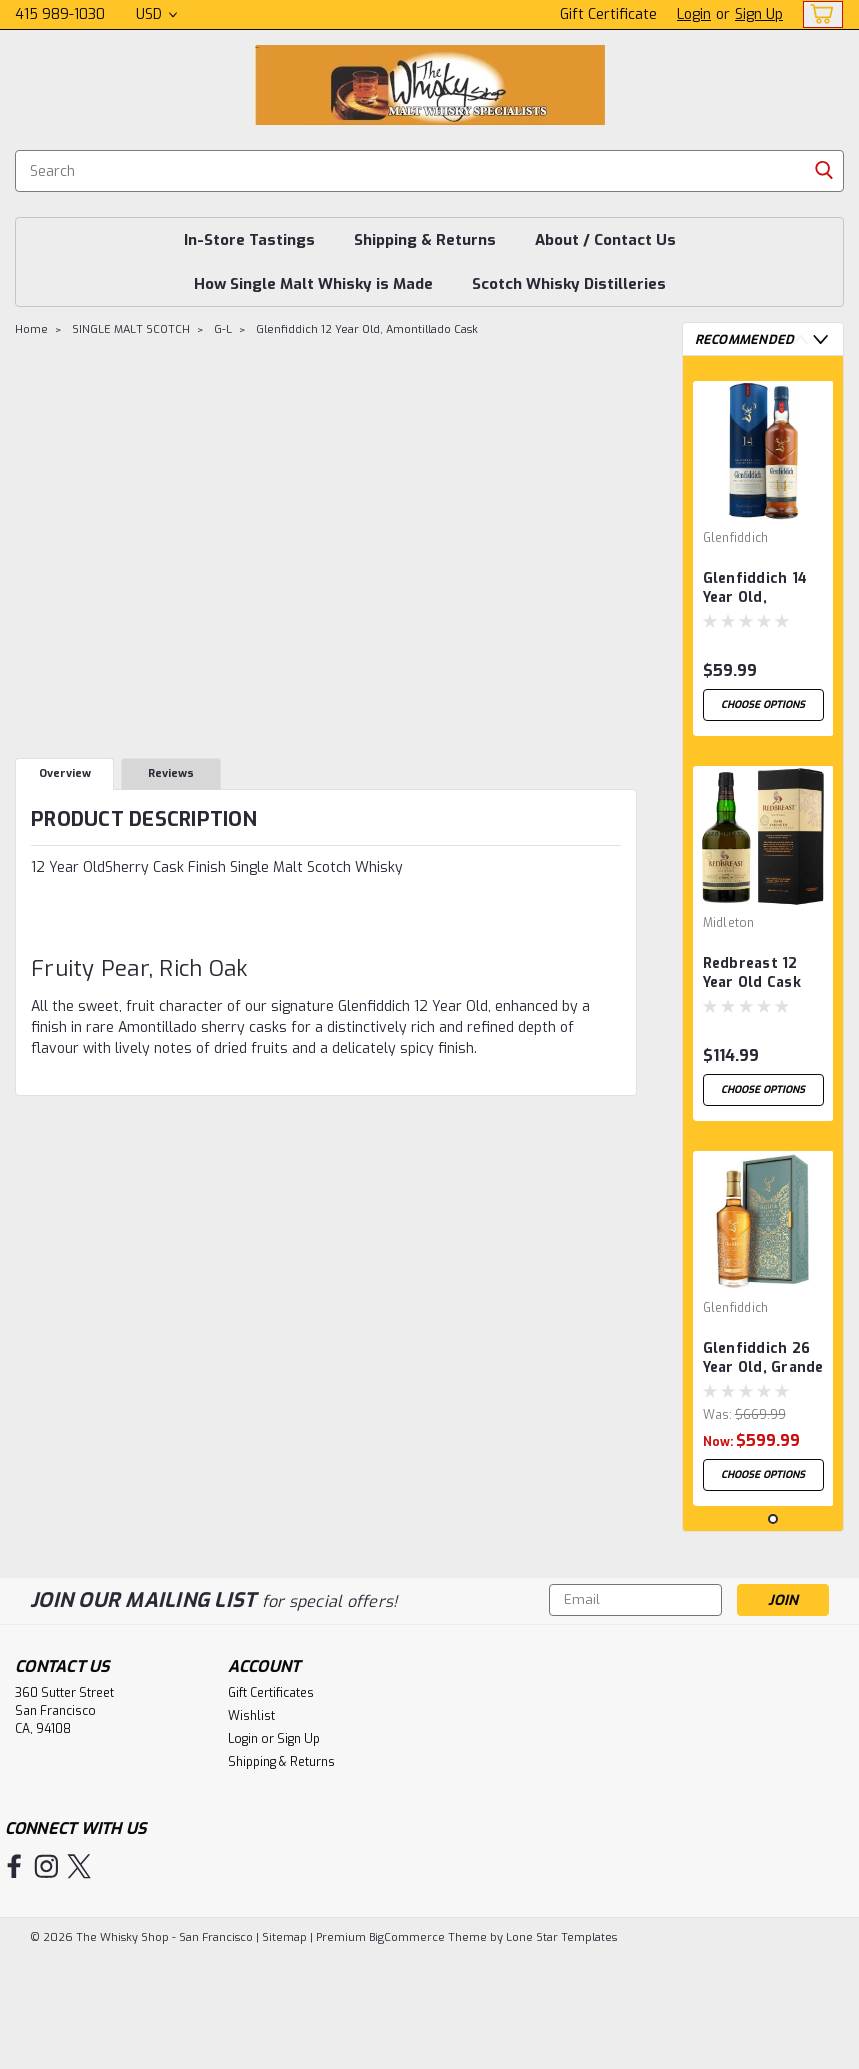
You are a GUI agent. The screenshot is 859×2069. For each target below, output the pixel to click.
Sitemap (284, 2049)
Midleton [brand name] (729, 937)
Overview (65, 773)
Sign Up (759, 14)
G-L (223, 329)
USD (156, 14)
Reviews (171, 773)
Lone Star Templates (561, 2049)
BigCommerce (407, 2049)
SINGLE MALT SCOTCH (131, 329)
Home (31, 329)
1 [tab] (753, 1636)
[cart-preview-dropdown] (818, 14)
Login (694, 14)
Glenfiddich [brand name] (736, 538)
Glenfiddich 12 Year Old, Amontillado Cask (367, 329)
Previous (800, 339)
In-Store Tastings (249, 240)
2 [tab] (773, 1636)
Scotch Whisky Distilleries (569, 284)
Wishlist (251, 1833)
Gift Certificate (608, 14)
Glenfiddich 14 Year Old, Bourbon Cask (755, 589)
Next (820, 339)
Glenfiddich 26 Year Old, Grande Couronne (763, 1387)
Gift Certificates (271, 1810)
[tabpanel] (763, 558)
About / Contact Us (605, 240)
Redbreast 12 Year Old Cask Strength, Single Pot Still (759, 988)
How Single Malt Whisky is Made (313, 284)
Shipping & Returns (425, 240)
